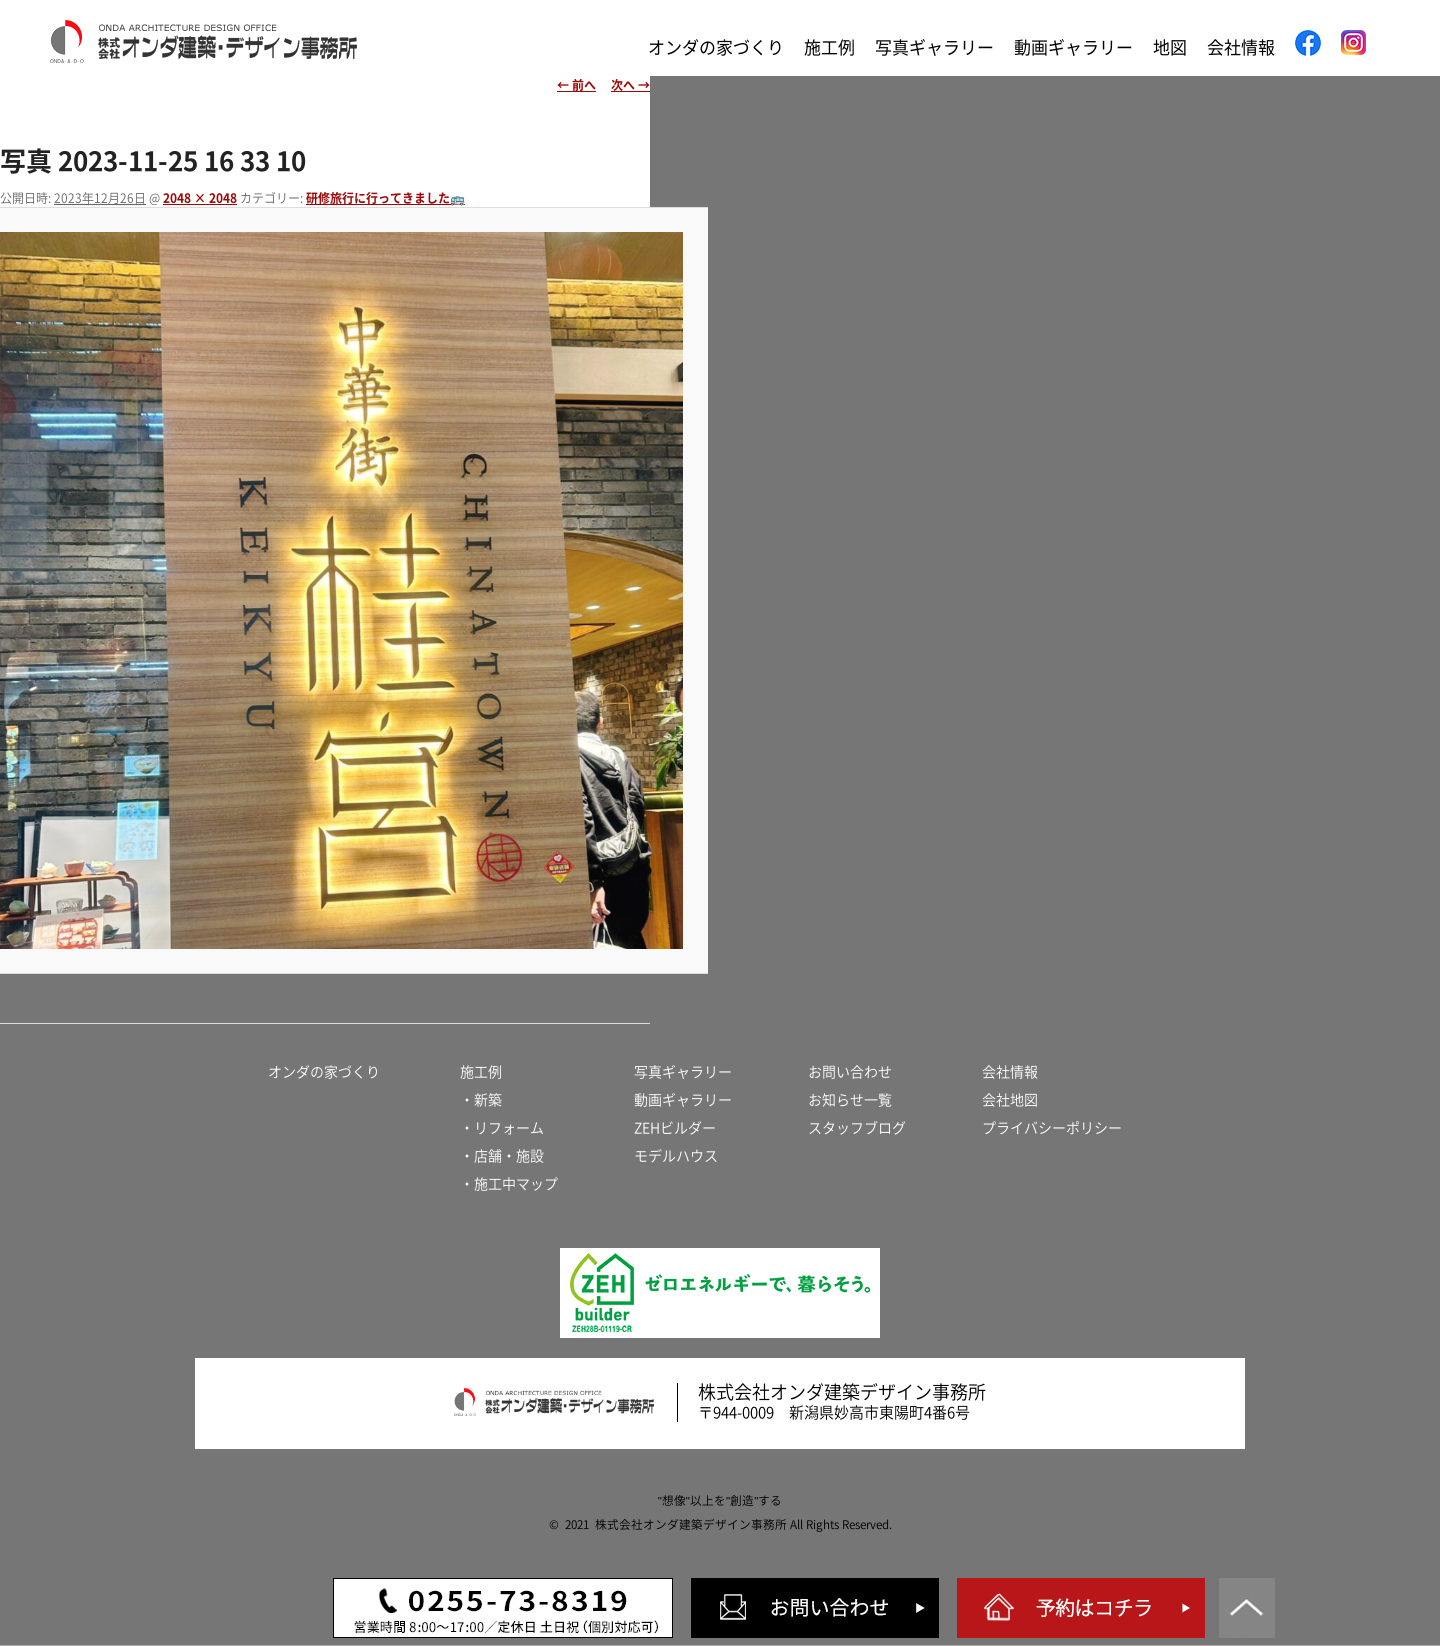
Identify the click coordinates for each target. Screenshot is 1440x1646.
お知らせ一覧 (850, 1100)
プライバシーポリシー (1052, 1128)
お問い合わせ (850, 1072)
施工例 (829, 47)
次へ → (630, 85)
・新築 (481, 1100)
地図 (1170, 47)
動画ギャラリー (1073, 47)
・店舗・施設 (502, 1156)
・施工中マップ (509, 1184)
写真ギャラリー (934, 47)
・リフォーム (502, 1128)
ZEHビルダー (675, 1128)
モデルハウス (676, 1156)
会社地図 (1010, 1100)
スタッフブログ (857, 1128)
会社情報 (1241, 47)
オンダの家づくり (716, 47)
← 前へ (576, 85)
